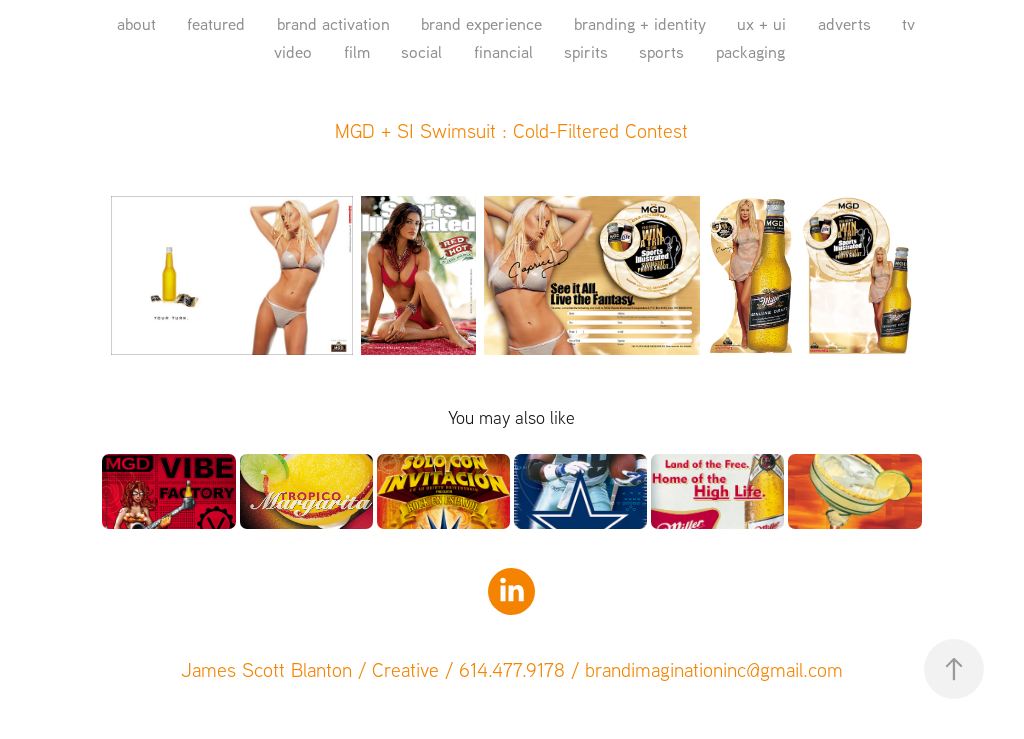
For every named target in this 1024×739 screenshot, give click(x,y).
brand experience (481, 23)
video (293, 51)
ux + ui (761, 23)
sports (661, 51)
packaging (750, 51)
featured (216, 23)
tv (908, 23)
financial (503, 51)
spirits (586, 51)
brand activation (333, 23)
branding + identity (640, 23)
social (421, 51)
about (136, 23)
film (357, 51)
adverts (844, 23)
